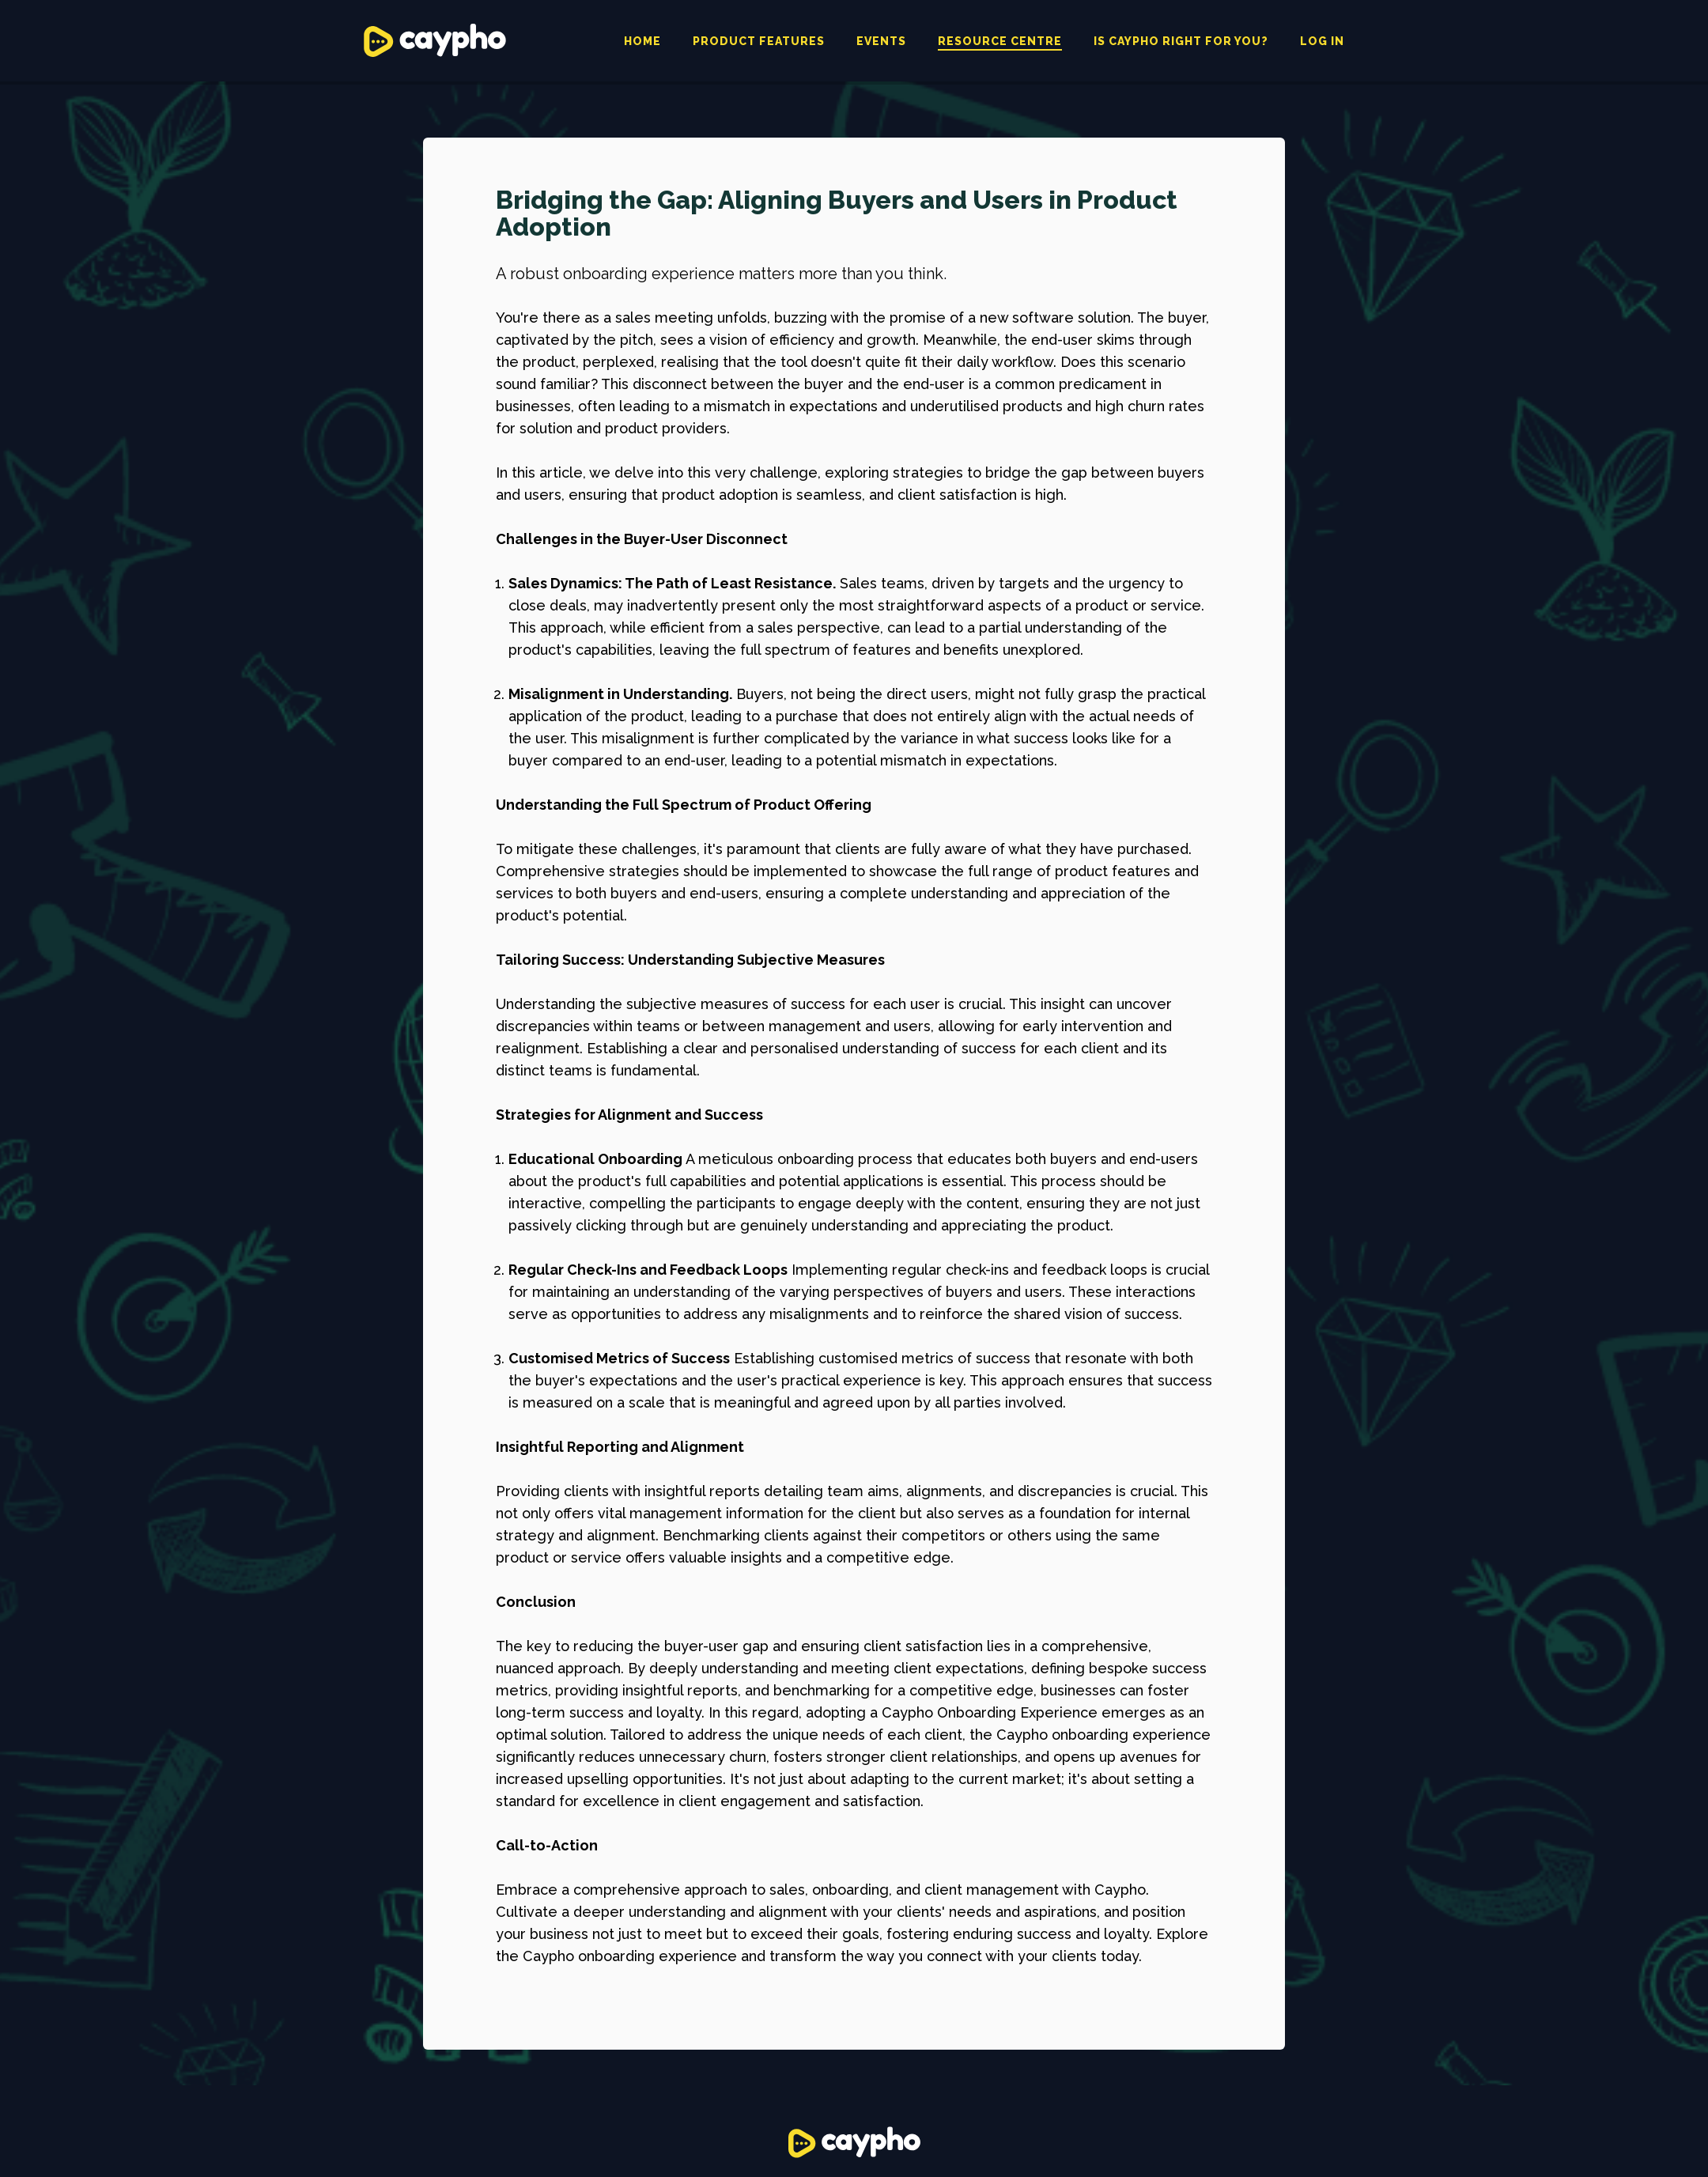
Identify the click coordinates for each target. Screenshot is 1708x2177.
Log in (1322, 41)
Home (642, 41)
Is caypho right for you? (1181, 41)
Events (881, 41)
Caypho (435, 40)
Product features (759, 41)
